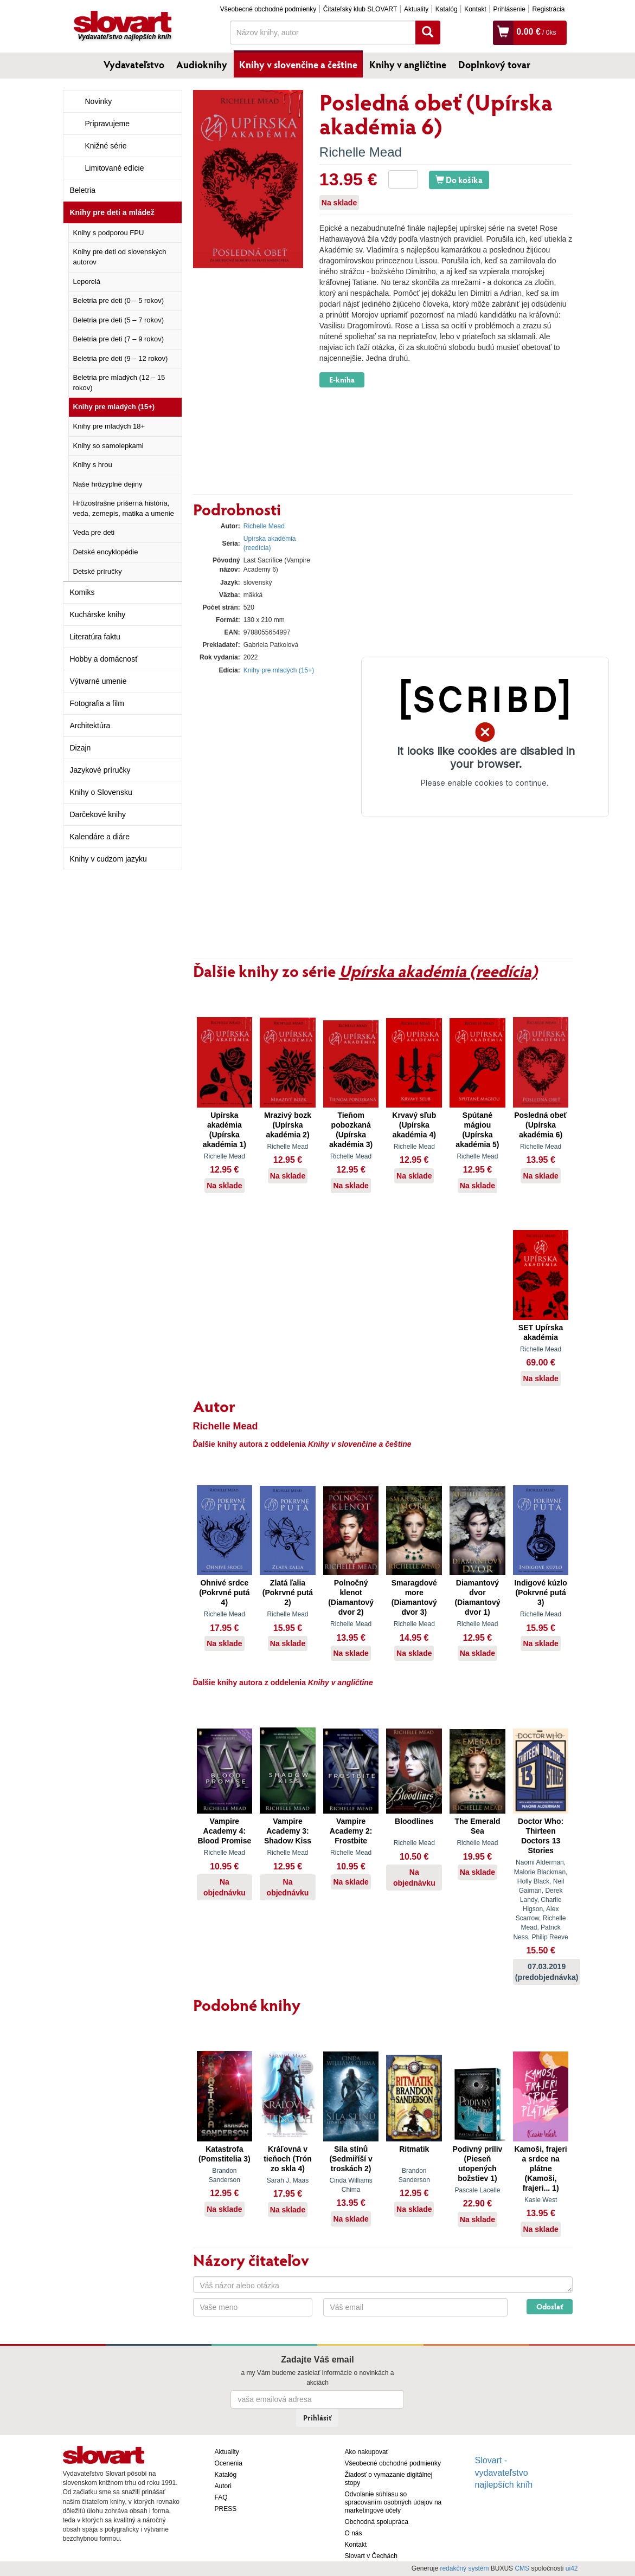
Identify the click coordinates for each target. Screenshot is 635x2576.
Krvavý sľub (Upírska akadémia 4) (414, 1125)
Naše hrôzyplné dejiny (108, 484)
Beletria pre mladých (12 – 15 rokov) (119, 382)
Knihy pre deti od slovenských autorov (119, 257)
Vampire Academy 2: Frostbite (351, 1831)
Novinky (98, 101)
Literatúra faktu (95, 636)
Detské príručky (97, 571)
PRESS (226, 2509)
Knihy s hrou (92, 465)
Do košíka (459, 179)
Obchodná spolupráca (376, 2522)
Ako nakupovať (367, 2452)
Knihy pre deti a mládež (112, 212)
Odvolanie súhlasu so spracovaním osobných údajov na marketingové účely (393, 2502)
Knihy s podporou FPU (108, 233)
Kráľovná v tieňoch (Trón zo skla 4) (288, 2159)
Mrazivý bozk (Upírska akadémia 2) (287, 1125)
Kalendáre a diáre (100, 836)
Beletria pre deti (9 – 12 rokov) (120, 358)
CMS (522, 2568)
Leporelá (87, 281)
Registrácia (548, 9)
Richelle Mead (360, 152)
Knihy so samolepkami (108, 446)
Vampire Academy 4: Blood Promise (224, 1831)
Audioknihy (201, 64)
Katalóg (446, 9)
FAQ (221, 2497)
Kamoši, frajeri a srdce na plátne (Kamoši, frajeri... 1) (540, 2168)
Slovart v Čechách (371, 2556)
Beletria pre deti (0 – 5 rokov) (118, 300)
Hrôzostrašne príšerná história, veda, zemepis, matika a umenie (123, 508)
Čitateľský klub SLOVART (360, 9)
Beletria (82, 190)
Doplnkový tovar (494, 64)
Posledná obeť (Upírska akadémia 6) (540, 1125)
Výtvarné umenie (98, 681)
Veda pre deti (94, 532)
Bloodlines (414, 1821)
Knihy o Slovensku (101, 792)
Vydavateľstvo (134, 64)
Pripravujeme (107, 123)
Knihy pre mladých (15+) (114, 407)
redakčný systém (464, 2568)
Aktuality (416, 9)
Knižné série (106, 145)
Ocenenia (228, 2463)
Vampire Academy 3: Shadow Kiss (287, 1831)
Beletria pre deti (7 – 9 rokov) (118, 339)
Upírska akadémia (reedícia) (438, 970)
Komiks (82, 592)
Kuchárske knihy (98, 614)
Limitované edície (114, 168)
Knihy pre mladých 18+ (109, 426)
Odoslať (549, 2306)
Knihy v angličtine (407, 64)
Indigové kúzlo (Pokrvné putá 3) (540, 1592)
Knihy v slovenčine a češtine (298, 64)
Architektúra (90, 725)
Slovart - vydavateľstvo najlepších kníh (504, 2473)
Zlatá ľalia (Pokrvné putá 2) (287, 1592)
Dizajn (80, 747)
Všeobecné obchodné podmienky (268, 9)
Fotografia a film (97, 703)
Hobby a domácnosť (104, 659)
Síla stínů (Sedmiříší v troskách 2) (350, 2159)
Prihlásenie (509, 9)
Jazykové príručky (100, 770)
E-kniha (342, 379)
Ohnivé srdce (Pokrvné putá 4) (224, 1592)
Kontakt (475, 9)
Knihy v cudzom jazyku (108, 859)
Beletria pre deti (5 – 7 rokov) (118, 320)
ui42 (572, 2568)
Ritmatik (414, 2149)
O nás (353, 2533)
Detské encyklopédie (105, 552)
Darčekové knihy (98, 814)
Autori (223, 2486)
